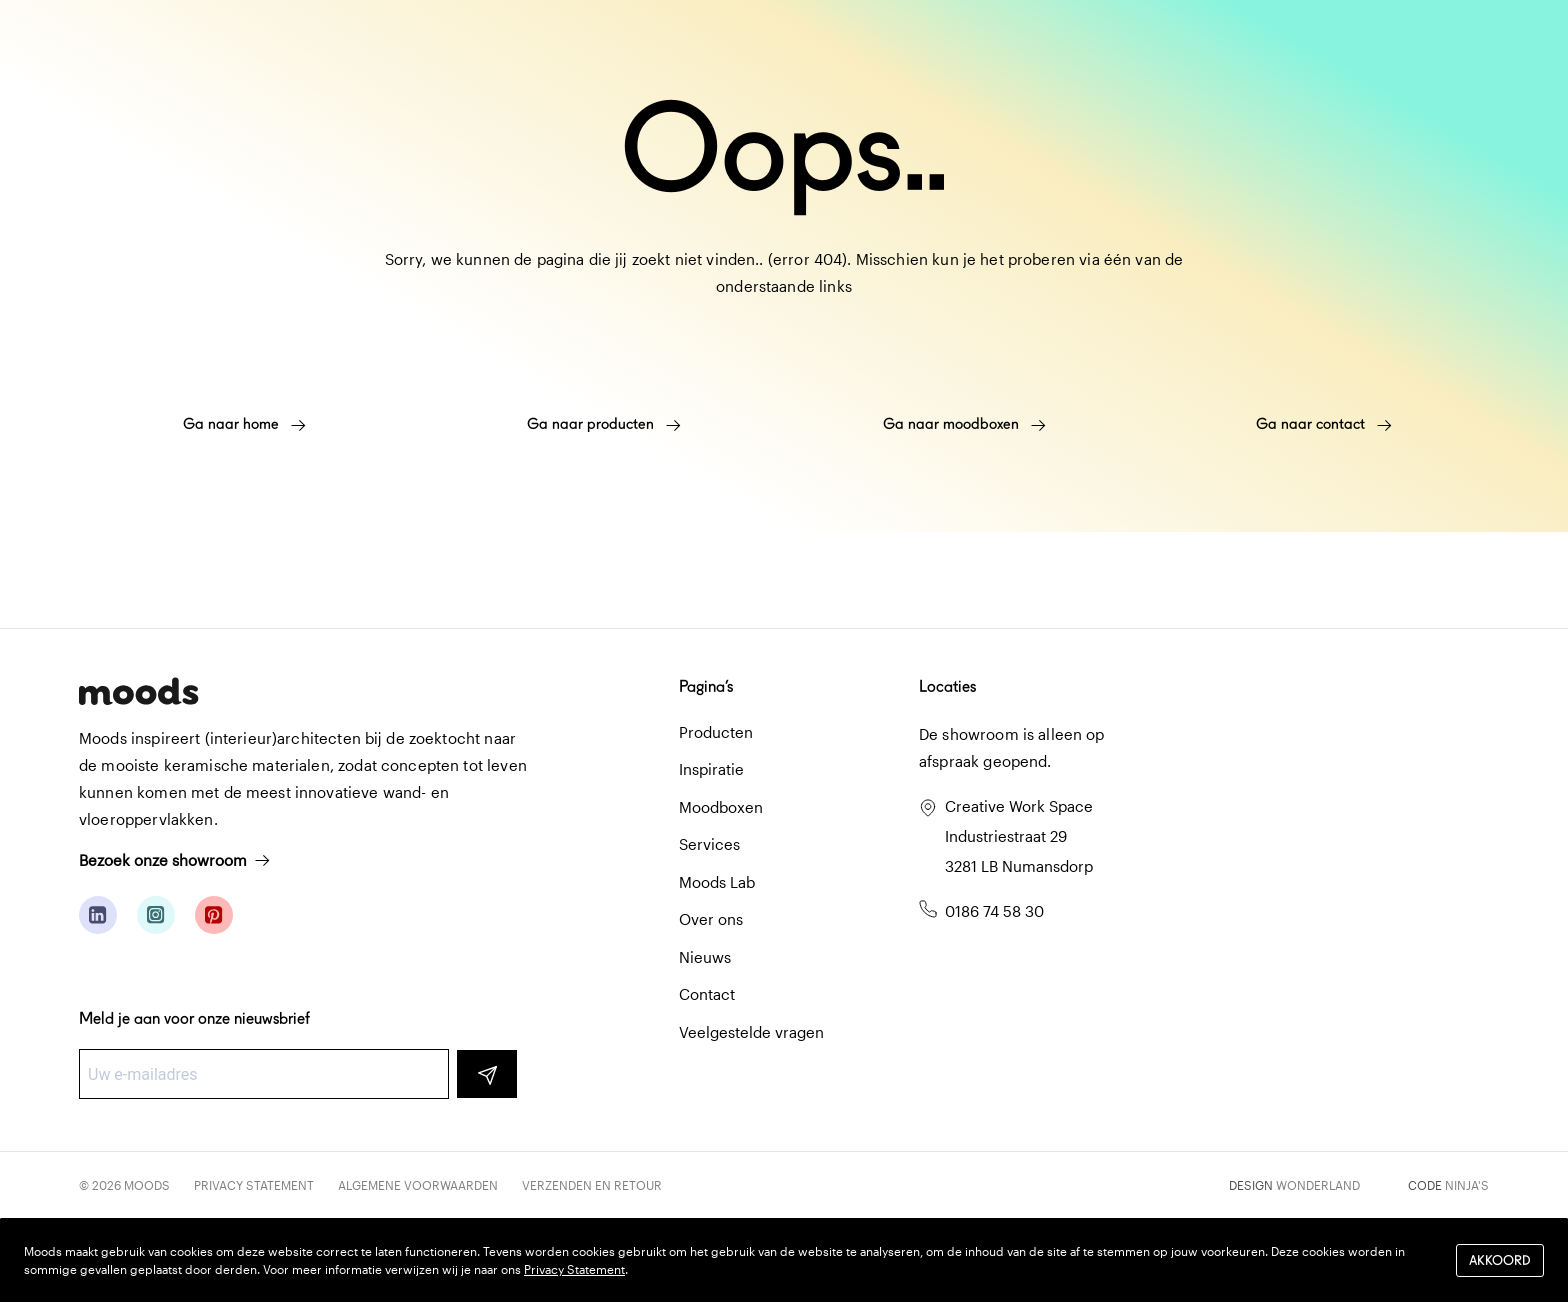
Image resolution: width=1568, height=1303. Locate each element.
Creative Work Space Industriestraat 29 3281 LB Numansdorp (1019, 836)
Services (709, 844)
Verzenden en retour (592, 1185)
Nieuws (705, 957)
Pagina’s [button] (706, 686)
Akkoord (1500, 1260)
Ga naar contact (1324, 424)
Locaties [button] (947, 686)
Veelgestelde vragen (751, 1032)
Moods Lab (717, 882)
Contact (707, 994)
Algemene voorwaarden (418, 1185)
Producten (716, 732)
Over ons (711, 919)
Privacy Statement (254, 1185)
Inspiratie (711, 769)
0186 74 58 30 (994, 911)
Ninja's (1467, 1185)
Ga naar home (244, 424)
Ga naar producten (604, 424)
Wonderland (1318, 1185)
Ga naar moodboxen (964, 424)
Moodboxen (721, 807)
